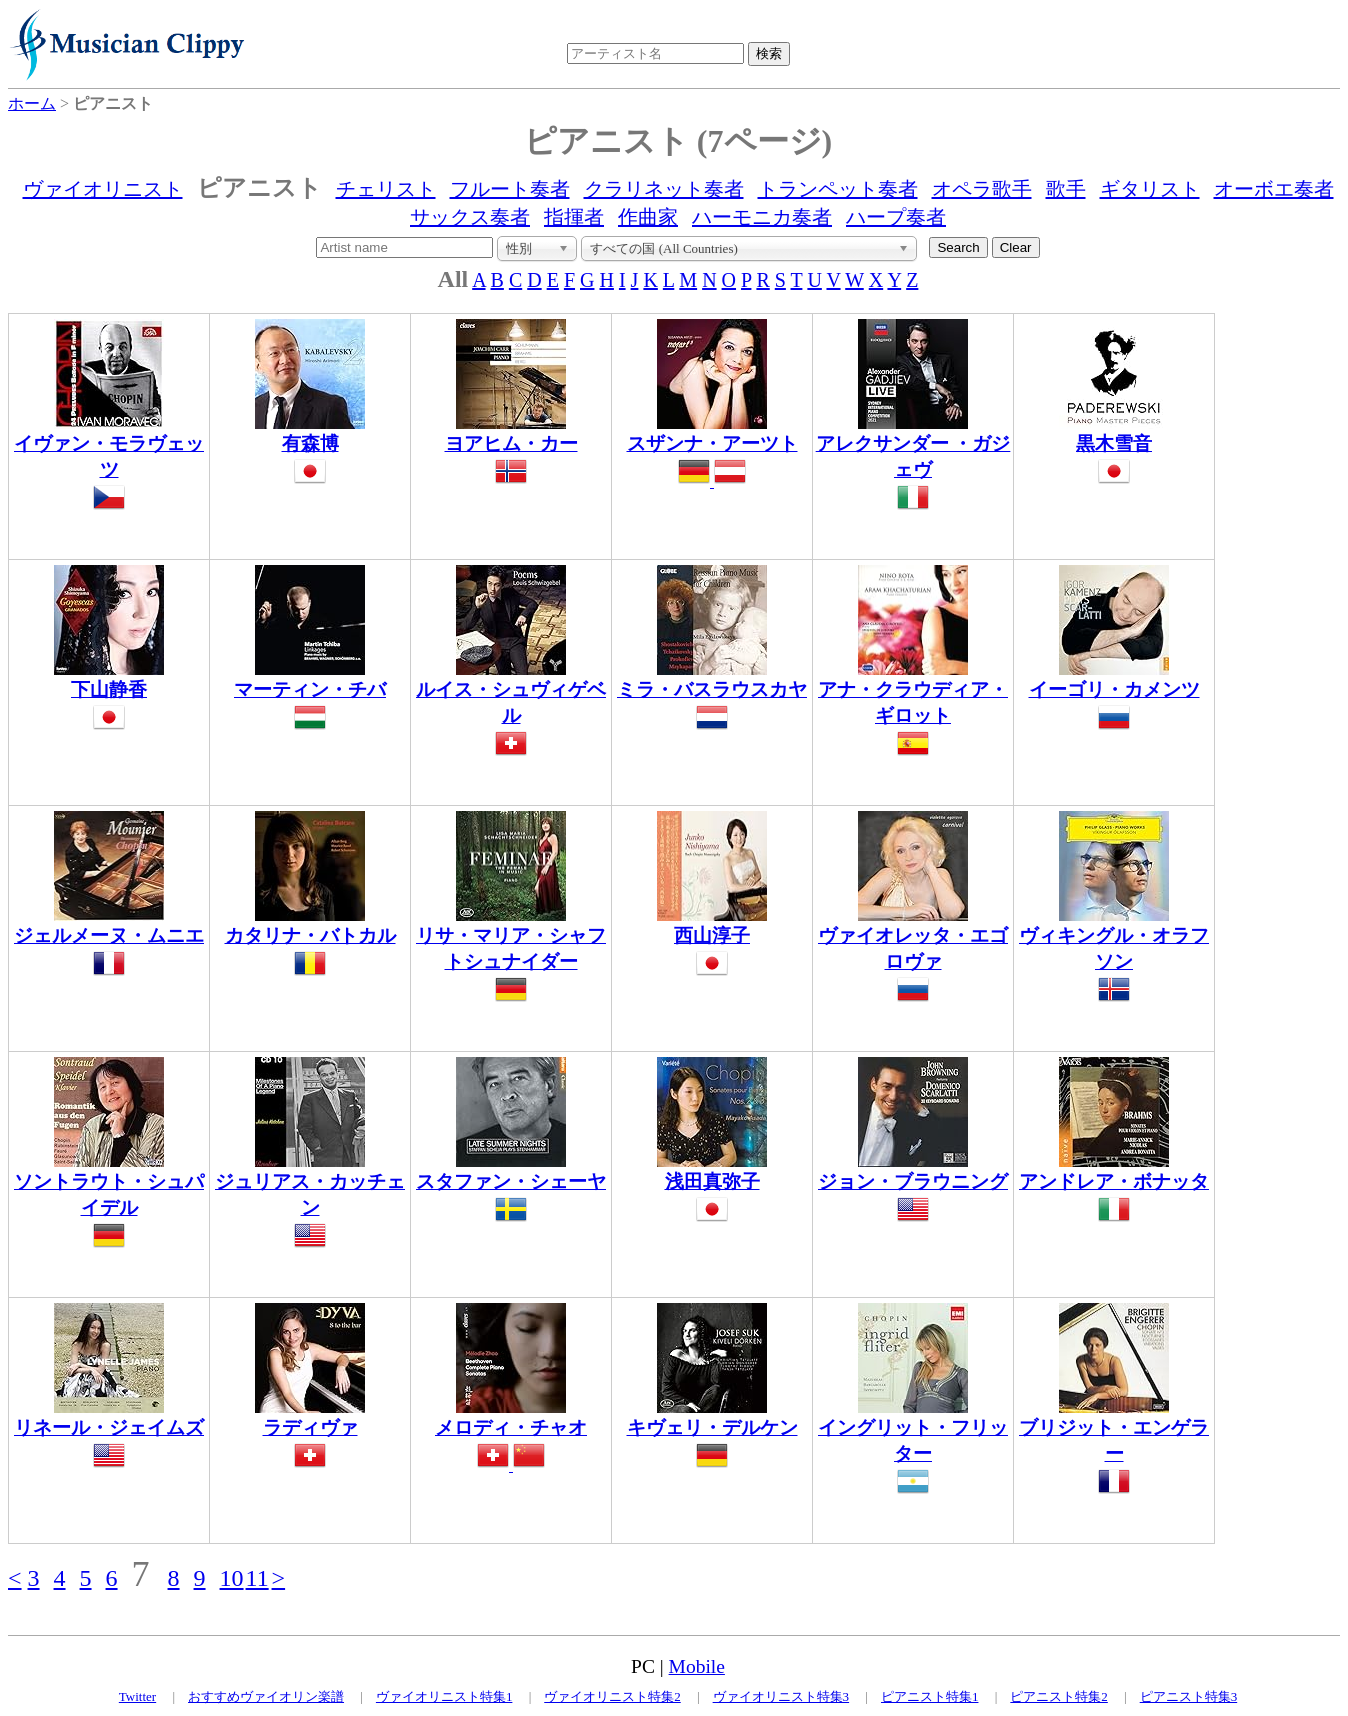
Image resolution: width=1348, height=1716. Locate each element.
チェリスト (386, 189)
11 (257, 1578)
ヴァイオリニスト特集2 (612, 1696)
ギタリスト (1150, 189)
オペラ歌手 (982, 189)
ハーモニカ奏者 (762, 217)
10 (232, 1578)
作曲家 (648, 217)
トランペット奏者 (838, 189)
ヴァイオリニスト (103, 189)
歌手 (1066, 189)
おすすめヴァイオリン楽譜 (266, 1696)
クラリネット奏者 (664, 189)
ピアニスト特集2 (1059, 1696)
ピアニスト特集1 (930, 1696)
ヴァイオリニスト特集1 (444, 1696)
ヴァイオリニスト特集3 (781, 1696)
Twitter (137, 1696)
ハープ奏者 (896, 217)
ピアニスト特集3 (1189, 1696)
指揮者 (574, 217)
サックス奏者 (470, 217)
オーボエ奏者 (1274, 189)
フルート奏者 (510, 189)
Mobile (697, 1666)
